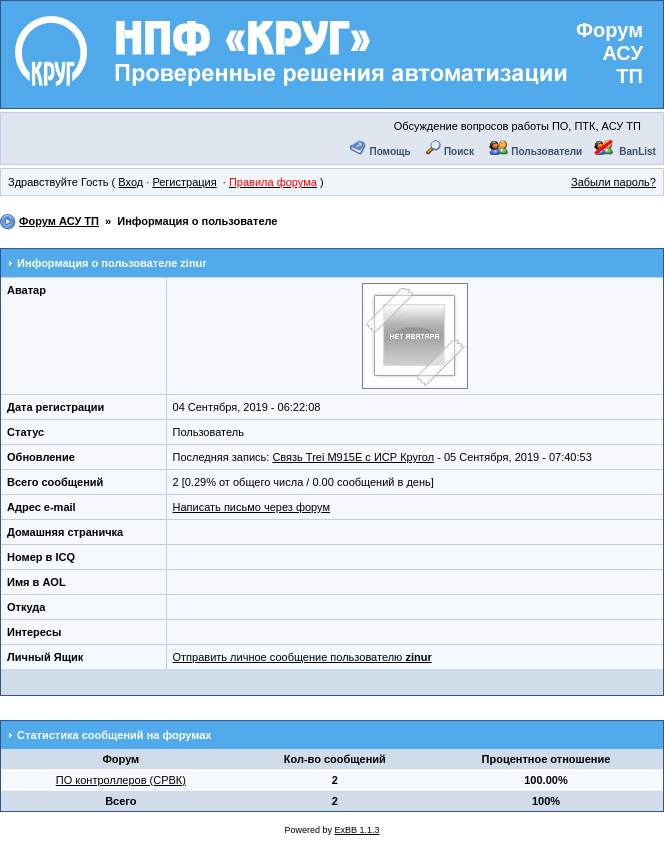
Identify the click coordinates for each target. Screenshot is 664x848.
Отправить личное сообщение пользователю (302, 657)
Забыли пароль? (613, 182)
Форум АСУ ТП (609, 53)
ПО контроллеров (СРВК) (121, 780)
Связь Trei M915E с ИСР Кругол (353, 457)
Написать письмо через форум (251, 507)
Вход (130, 182)
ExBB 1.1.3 (357, 830)
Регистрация (184, 182)
